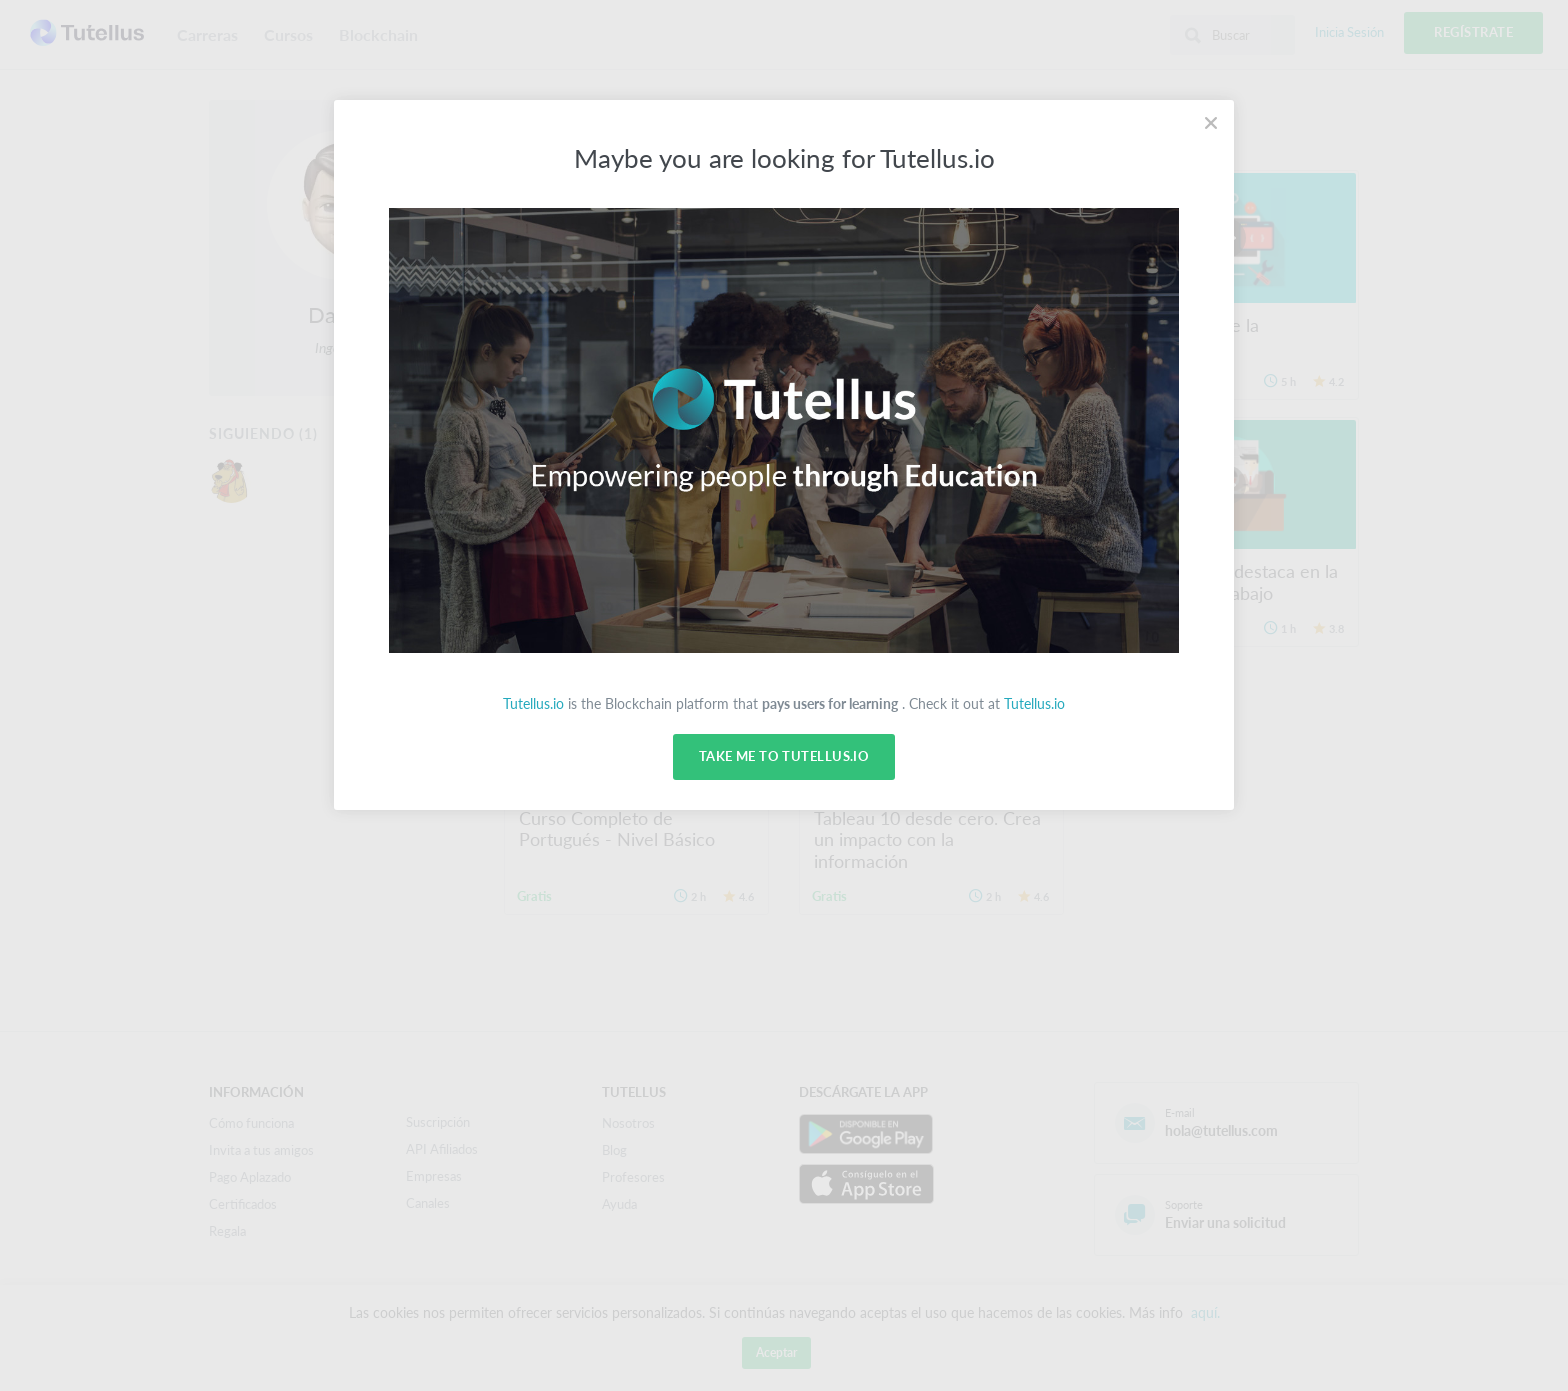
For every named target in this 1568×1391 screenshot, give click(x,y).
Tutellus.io (533, 703)
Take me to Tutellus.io (783, 757)
